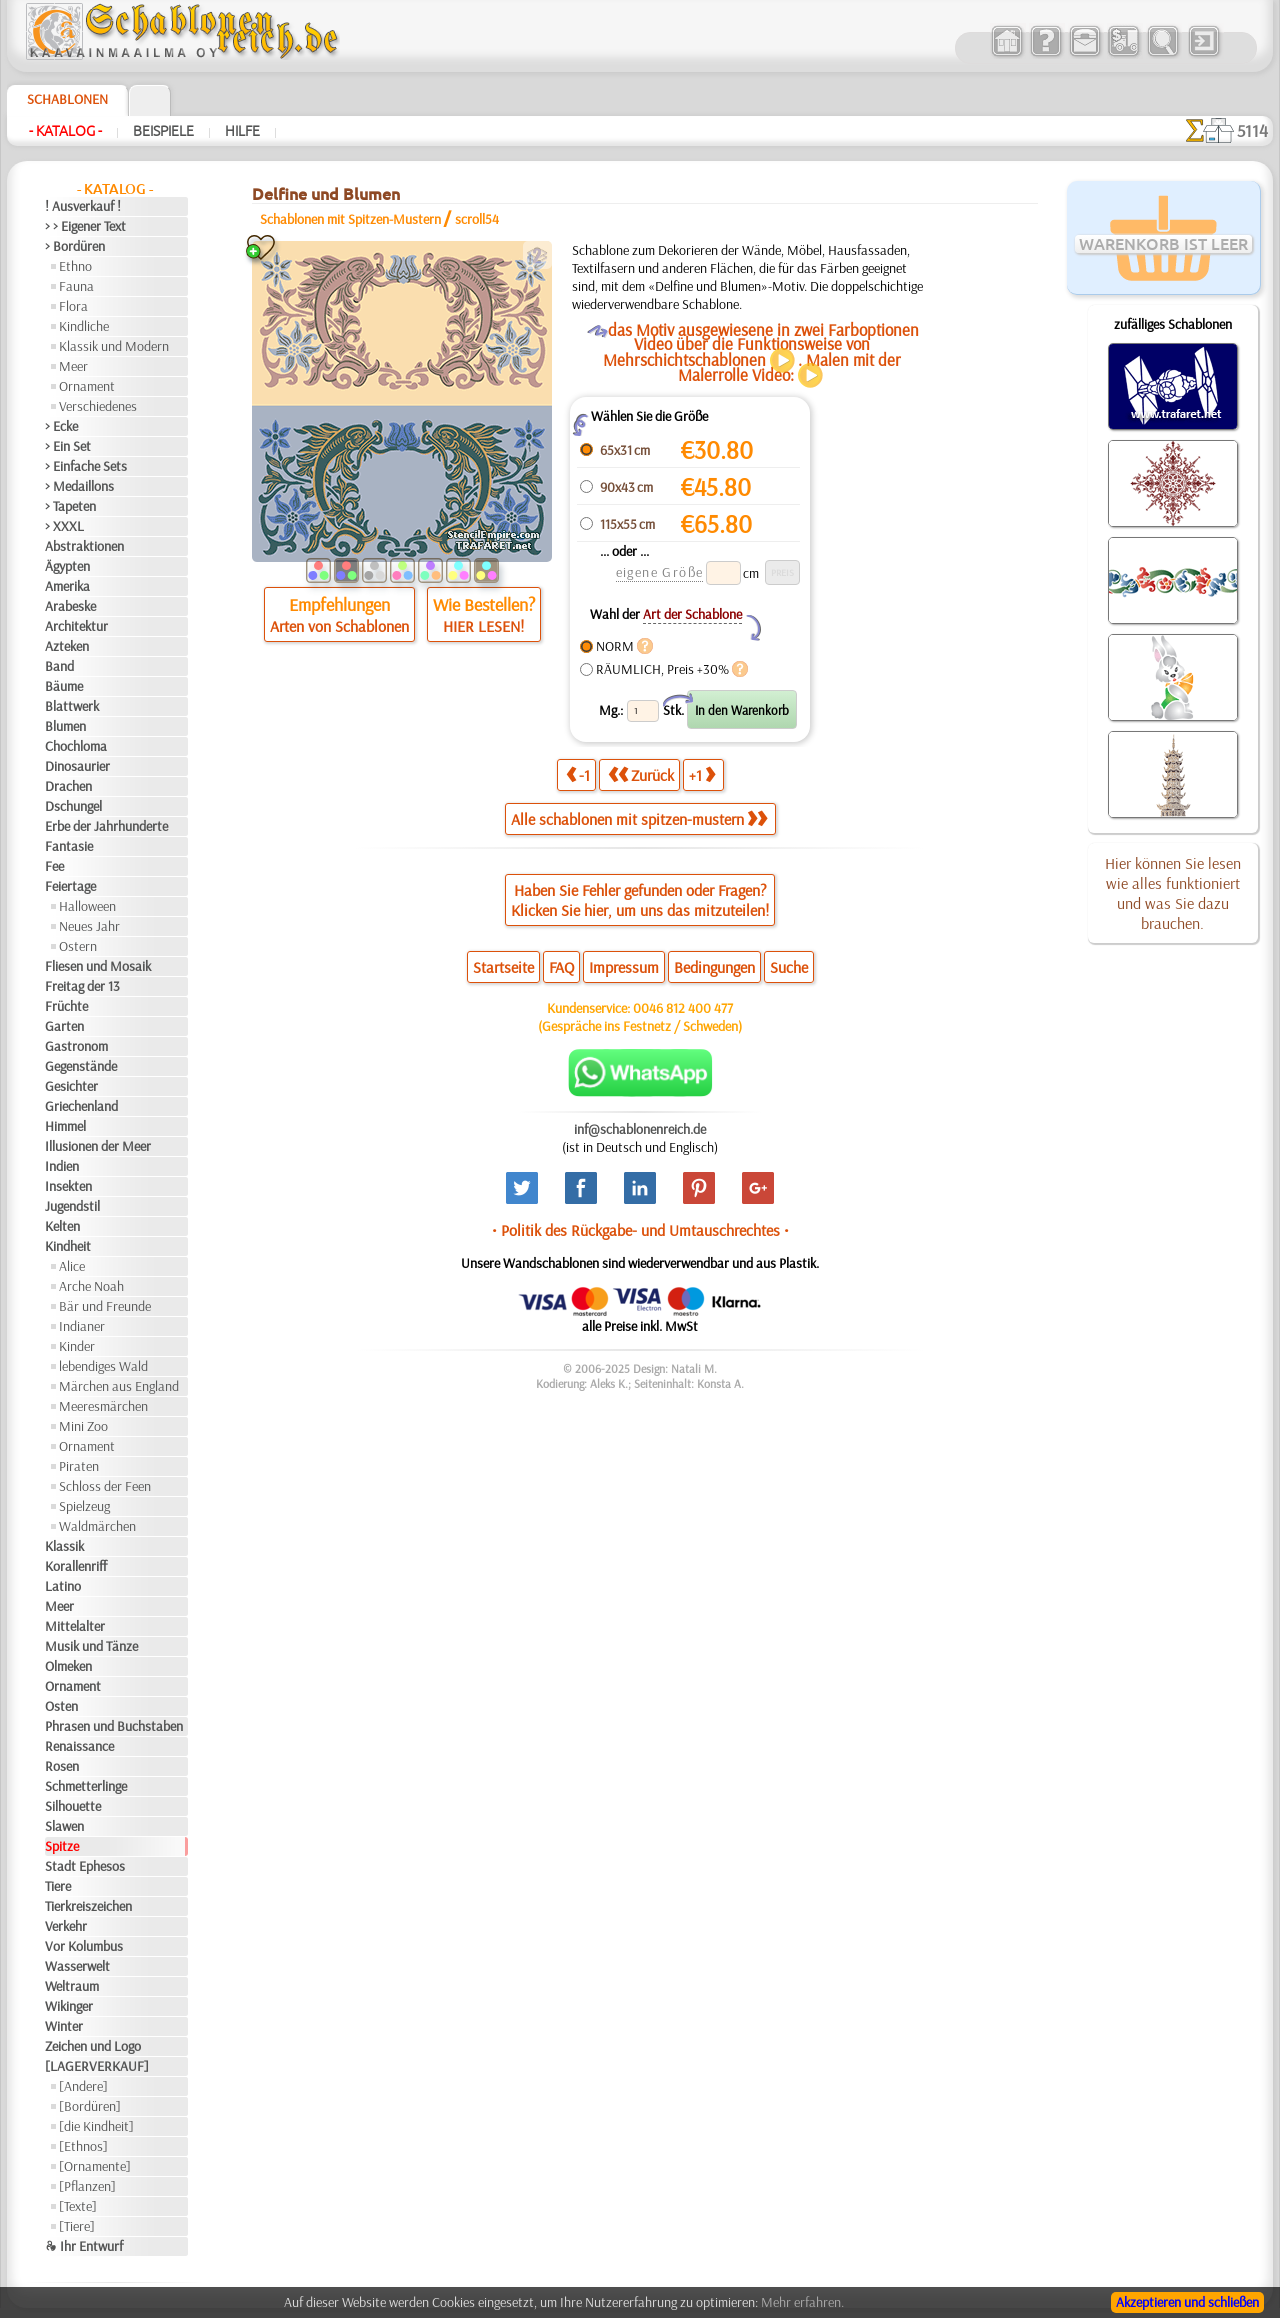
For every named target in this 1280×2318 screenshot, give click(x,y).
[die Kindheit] (96, 2126)
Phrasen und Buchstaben (114, 1726)
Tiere (58, 1886)
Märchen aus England (119, 1386)
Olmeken (68, 1666)
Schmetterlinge (86, 1786)
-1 (578, 774)
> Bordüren (75, 246)
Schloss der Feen (105, 1486)
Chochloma (76, 746)
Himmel (65, 1126)
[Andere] (83, 2086)
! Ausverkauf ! (83, 206)
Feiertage (70, 886)
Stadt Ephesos (85, 1866)
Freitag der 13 (82, 986)
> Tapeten (70, 506)
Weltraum (72, 1986)
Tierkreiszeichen (88, 1906)
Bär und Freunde (105, 1306)
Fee (54, 866)
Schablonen (67, 99)
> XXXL (64, 526)
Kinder (77, 1346)
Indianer (82, 1326)
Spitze (62, 1846)
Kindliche (84, 326)
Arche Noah (91, 1286)
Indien (62, 1166)
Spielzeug (84, 1506)
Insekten (68, 1186)
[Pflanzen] (87, 2186)
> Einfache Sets (86, 466)
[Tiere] (77, 2226)
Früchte (66, 1006)
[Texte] (78, 2206)
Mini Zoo (83, 1426)
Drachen (68, 786)
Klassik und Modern (114, 346)
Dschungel (73, 806)
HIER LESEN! (483, 626)
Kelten (62, 1226)
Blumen (65, 726)
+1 (702, 774)
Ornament (87, 386)
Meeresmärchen (103, 1406)
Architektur (76, 626)
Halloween (87, 906)
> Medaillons (79, 486)
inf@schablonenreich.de (640, 1129)
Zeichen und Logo (93, 2046)
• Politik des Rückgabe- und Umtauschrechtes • (640, 1230)
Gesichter (71, 1086)
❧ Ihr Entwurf (84, 2246)
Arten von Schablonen (339, 626)
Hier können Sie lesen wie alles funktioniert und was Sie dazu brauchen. (1173, 893)
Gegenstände (81, 1066)
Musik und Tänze (91, 1646)
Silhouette (73, 1806)
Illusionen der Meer (98, 1146)
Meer (73, 366)
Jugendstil (72, 1206)
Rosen (62, 1766)
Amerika (67, 586)
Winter (64, 2026)
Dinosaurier (77, 766)
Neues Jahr (89, 926)
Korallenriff (76, 1566)
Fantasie (69, 846)
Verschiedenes (98, 406)
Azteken (67, 646)
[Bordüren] (90, 2106)
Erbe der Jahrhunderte (106, 826)
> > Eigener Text (85, 226)
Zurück (641, 774)
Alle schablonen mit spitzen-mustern (639, 819)
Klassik (64, 1546)
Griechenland (81, 1106)
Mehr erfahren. (802, 2302)
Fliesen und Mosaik (98, 966)
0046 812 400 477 (683, 1008)
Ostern (78, 946)
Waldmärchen (97, 1526)
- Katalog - (65, 131)
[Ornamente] (95, 2166)
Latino (63, 1586)
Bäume (64, 686)
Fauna (76, 286)
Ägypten (67, 566)
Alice (72, 1266)
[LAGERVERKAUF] (97, 2066)
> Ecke (61, 426)
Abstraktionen (84, 546)
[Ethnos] (83, 2146)
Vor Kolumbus (84, 1946)
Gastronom (76, 1046)
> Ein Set (68, 446)
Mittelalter (75, 1626)
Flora (73, 306)
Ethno (75, 266)
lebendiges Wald (103, 1366)
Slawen (64, 1826)
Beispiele (163, 131)
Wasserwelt (77, 1966)
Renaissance (79, 1746)
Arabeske (70, 606)
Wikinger (69, 2006)
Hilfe (242, 131)
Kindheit (68, 1246)
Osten (61, 1706)
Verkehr (66, 1926)
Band (59, 666)
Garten (64, 1026)
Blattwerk (72, 706)
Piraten (79, 1466)
